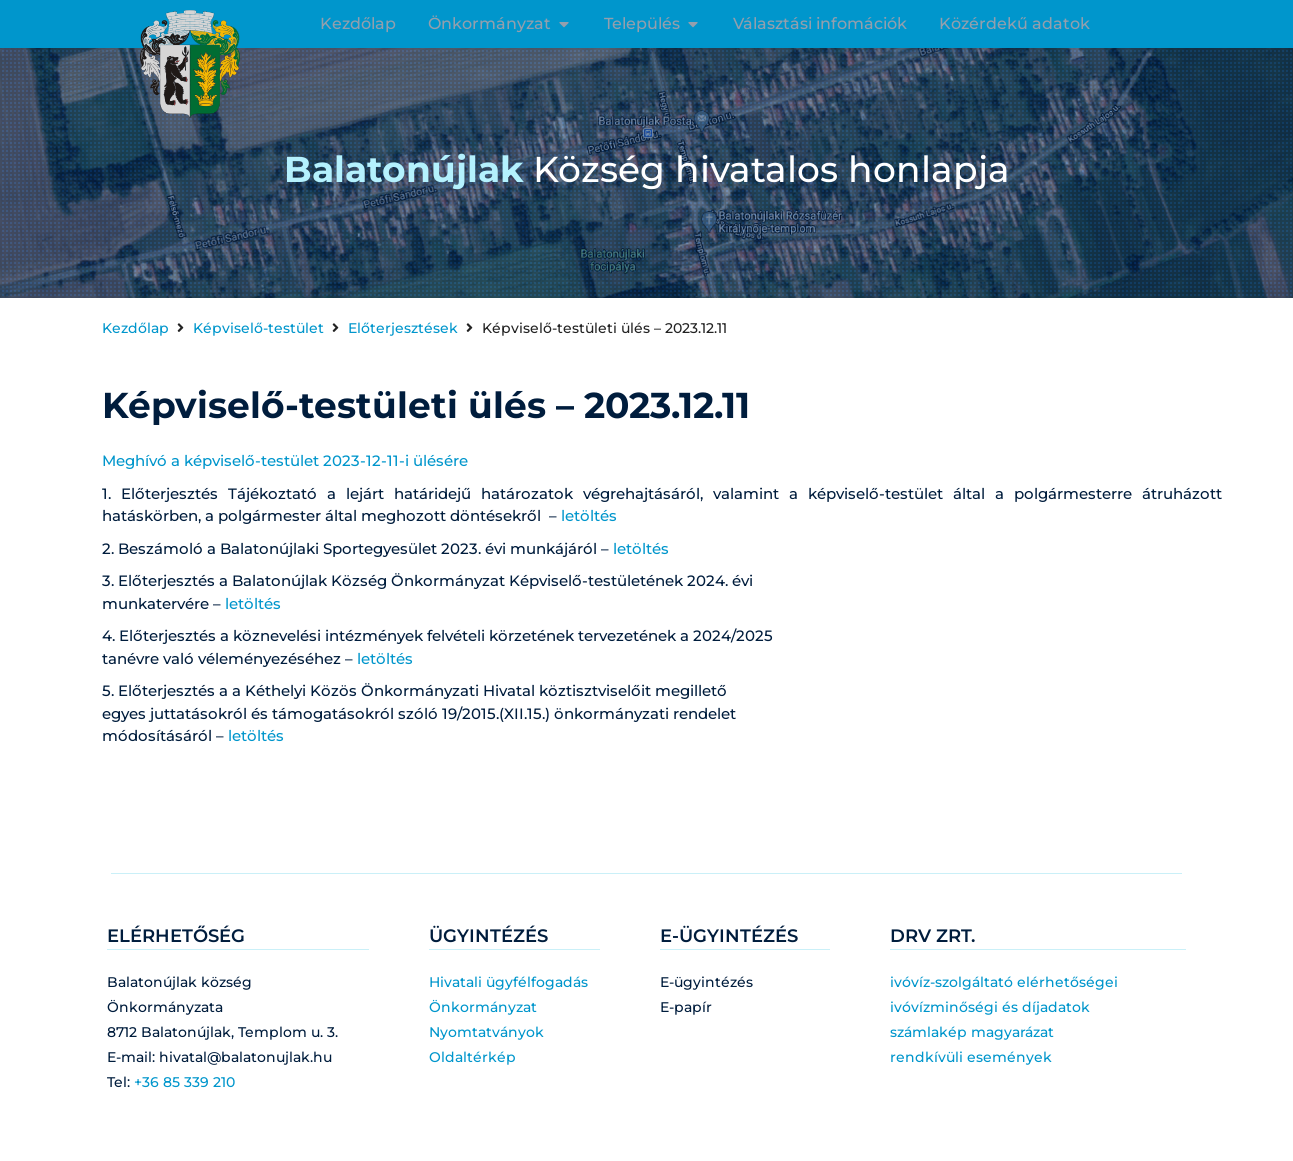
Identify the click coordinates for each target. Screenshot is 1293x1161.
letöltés (589, 515)
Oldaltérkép (472, 1057)
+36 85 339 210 (184, 1082)
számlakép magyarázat (972, 1032)
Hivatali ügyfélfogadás (508, 982)
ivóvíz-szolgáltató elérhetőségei (1004, 982)
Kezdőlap (135, 328)
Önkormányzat (483, 1007)
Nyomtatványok (486, 1032)
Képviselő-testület (258, 328)
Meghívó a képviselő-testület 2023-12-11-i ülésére (285, 460)
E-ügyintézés (706, 982)
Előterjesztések (403, 328)
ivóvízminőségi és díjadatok (990, 1007)
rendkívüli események (971, 1057)
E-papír (686, 1007)
